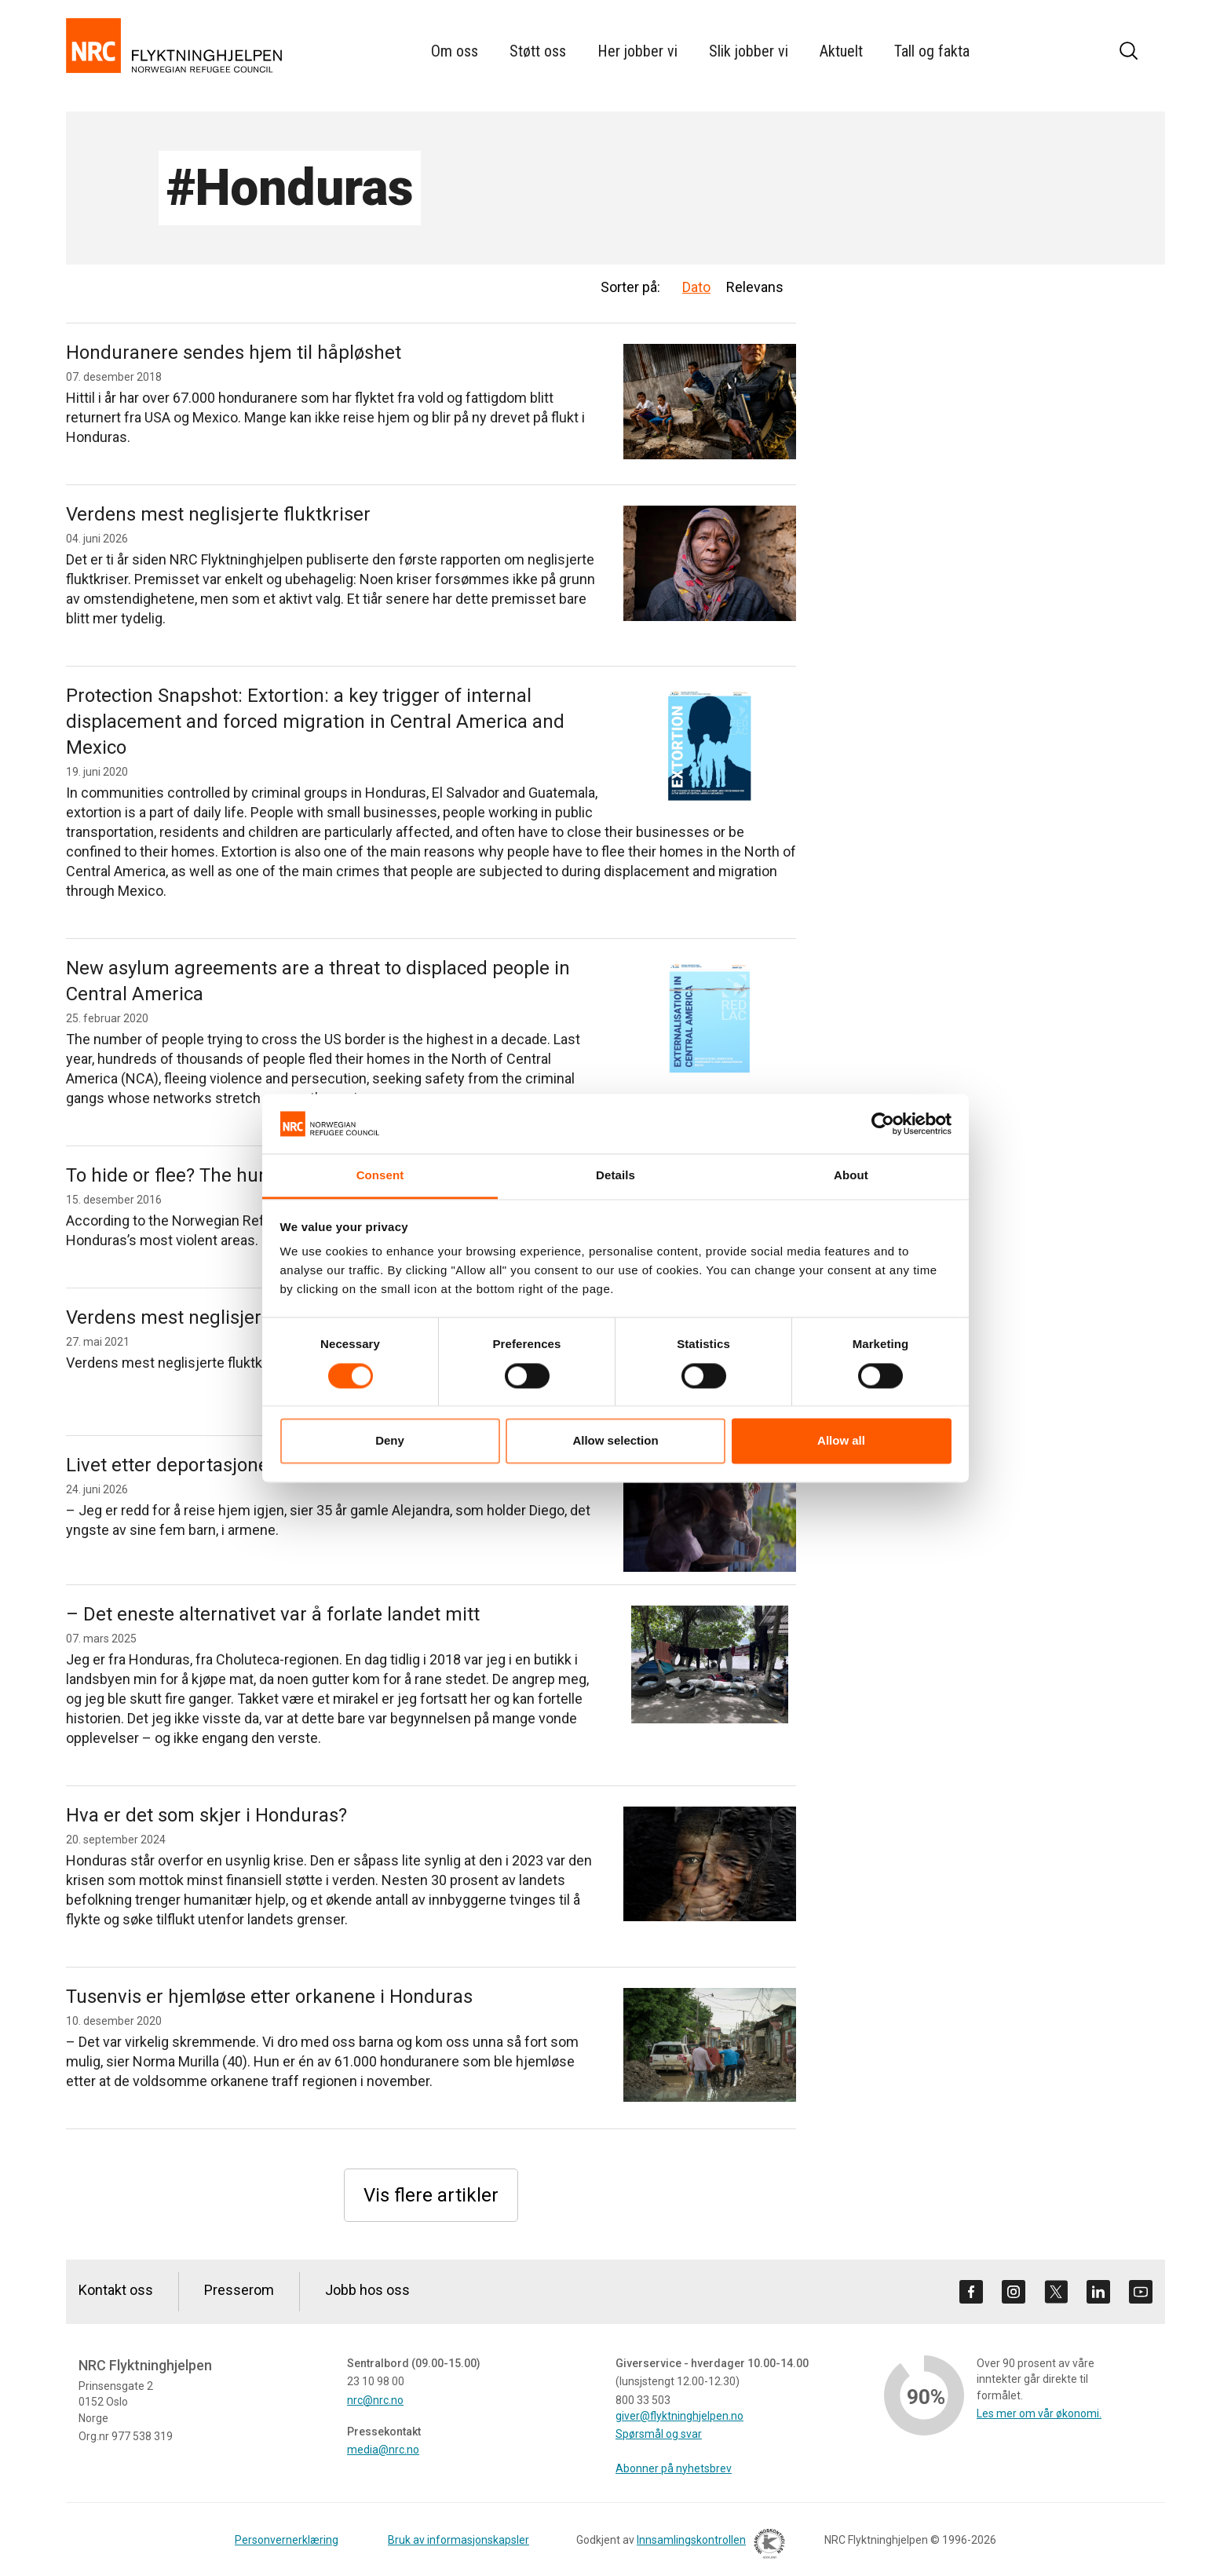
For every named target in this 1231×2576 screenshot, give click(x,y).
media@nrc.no (383, 2449)
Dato (696, 287)
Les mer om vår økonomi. (1039, 2413)
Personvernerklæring (286, 2540)
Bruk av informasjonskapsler (458, 2540)
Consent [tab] (380, 1175)
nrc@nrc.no (375, 2400)
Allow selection (615, 1441)
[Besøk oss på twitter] (1056, 2292)
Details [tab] (615, 1175)
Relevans (755, 287)
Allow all (841, 1441)
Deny (389, 1441)
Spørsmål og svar (659, 2434)
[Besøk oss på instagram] (1013, 2292)
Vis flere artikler (431, 2195)
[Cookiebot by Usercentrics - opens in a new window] (883, 1123)
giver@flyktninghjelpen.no (679, 2416)
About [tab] (851, 1175)
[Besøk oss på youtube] (1140, 2292)
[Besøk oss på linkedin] (1098, 2292)
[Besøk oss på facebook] (971, 2292)
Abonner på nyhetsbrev (674, 2468)
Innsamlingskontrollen (707, 2546)
